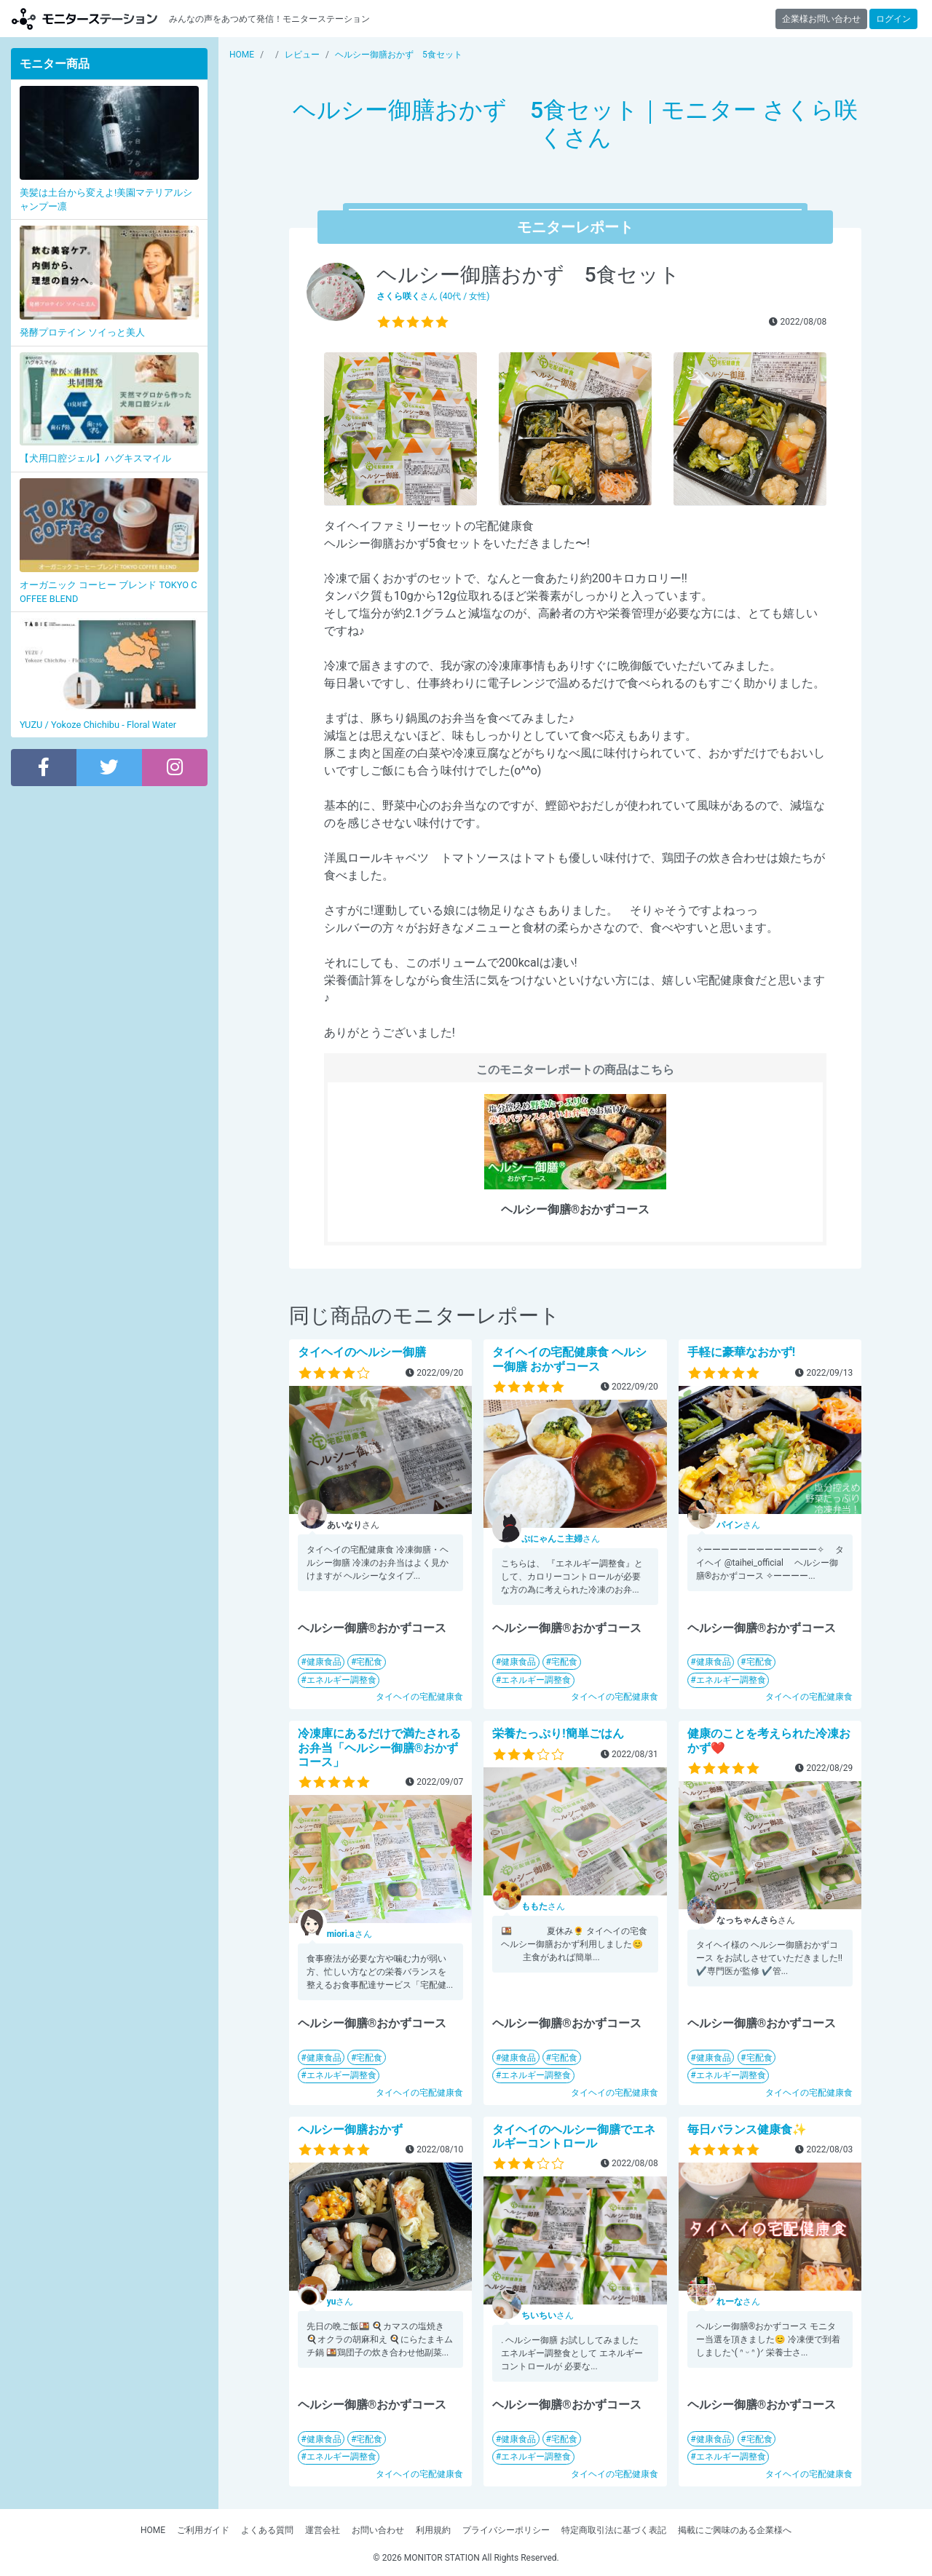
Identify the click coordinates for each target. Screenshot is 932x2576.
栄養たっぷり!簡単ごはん (557, 1733)
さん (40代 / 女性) (433, 296)
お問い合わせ (378, 2530)
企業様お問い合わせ (821, 19)
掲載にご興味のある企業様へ (734, 2530)
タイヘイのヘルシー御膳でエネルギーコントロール (573, 2136)
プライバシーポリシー (506, 2530)
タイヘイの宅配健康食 (419, 1697)
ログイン (893, 19)
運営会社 (322, 2530)
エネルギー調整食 (341, 1680)
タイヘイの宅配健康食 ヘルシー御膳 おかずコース (569, 1359)
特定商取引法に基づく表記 (613, 2530)
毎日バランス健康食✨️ (747, 2129)
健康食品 (324, 1662)
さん (560, 1539)
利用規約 (433, 2530)
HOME (153, 2530)
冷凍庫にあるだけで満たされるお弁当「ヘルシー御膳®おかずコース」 (379, 1747)
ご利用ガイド (203, 2530)
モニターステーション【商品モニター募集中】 (84, 18)
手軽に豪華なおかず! (741, 1352)
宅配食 (369, 1662)
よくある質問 (267, 2530)
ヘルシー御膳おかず (350, 2129)
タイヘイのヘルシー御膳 (362, 1352)
